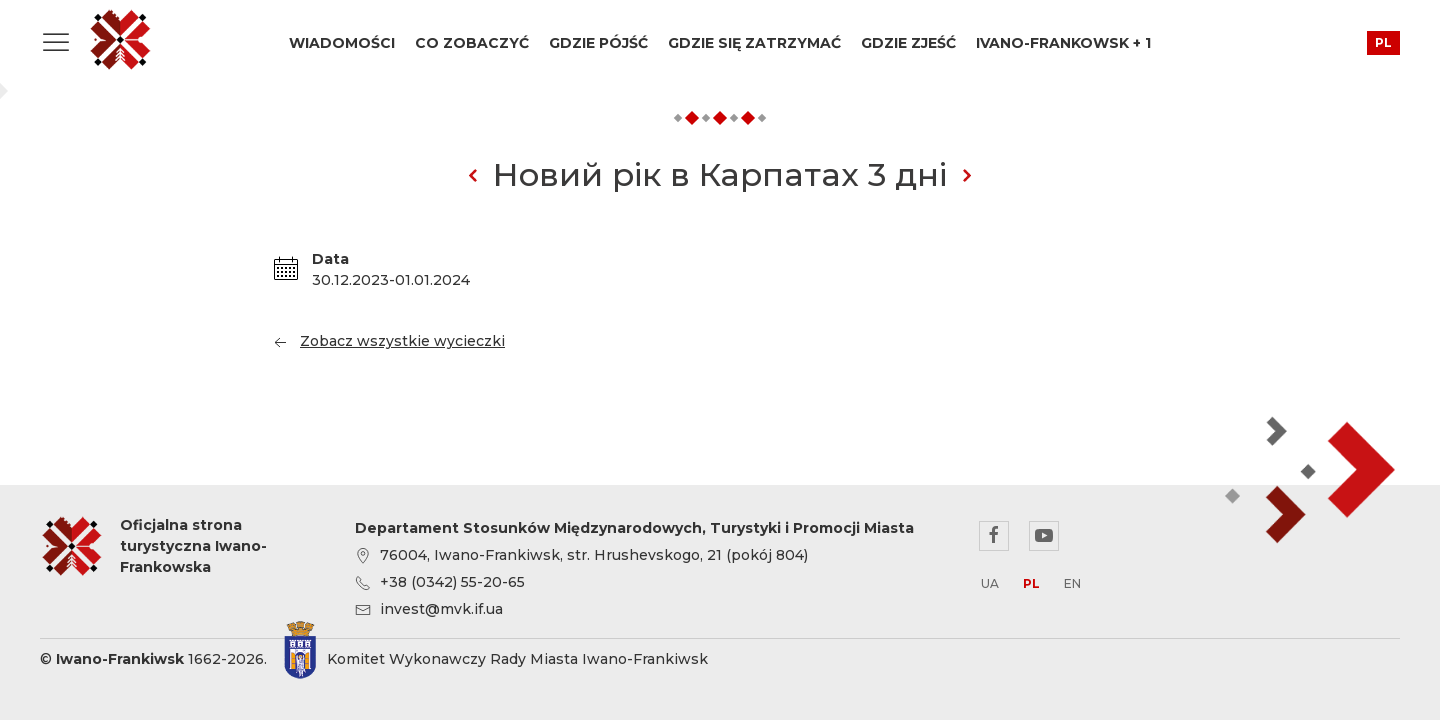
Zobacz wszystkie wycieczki (387, 341)
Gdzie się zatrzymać (754, 43)
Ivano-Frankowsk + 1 (1063, 43)
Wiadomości (342, 43)
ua (990, 583)
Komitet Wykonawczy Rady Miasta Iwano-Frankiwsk (517, 659)
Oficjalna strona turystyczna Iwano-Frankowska (120, 40)
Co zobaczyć (472, 43)
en (1072, 583)
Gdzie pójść (598, 43)
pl (1383, 42)
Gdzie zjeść (908, 43)
